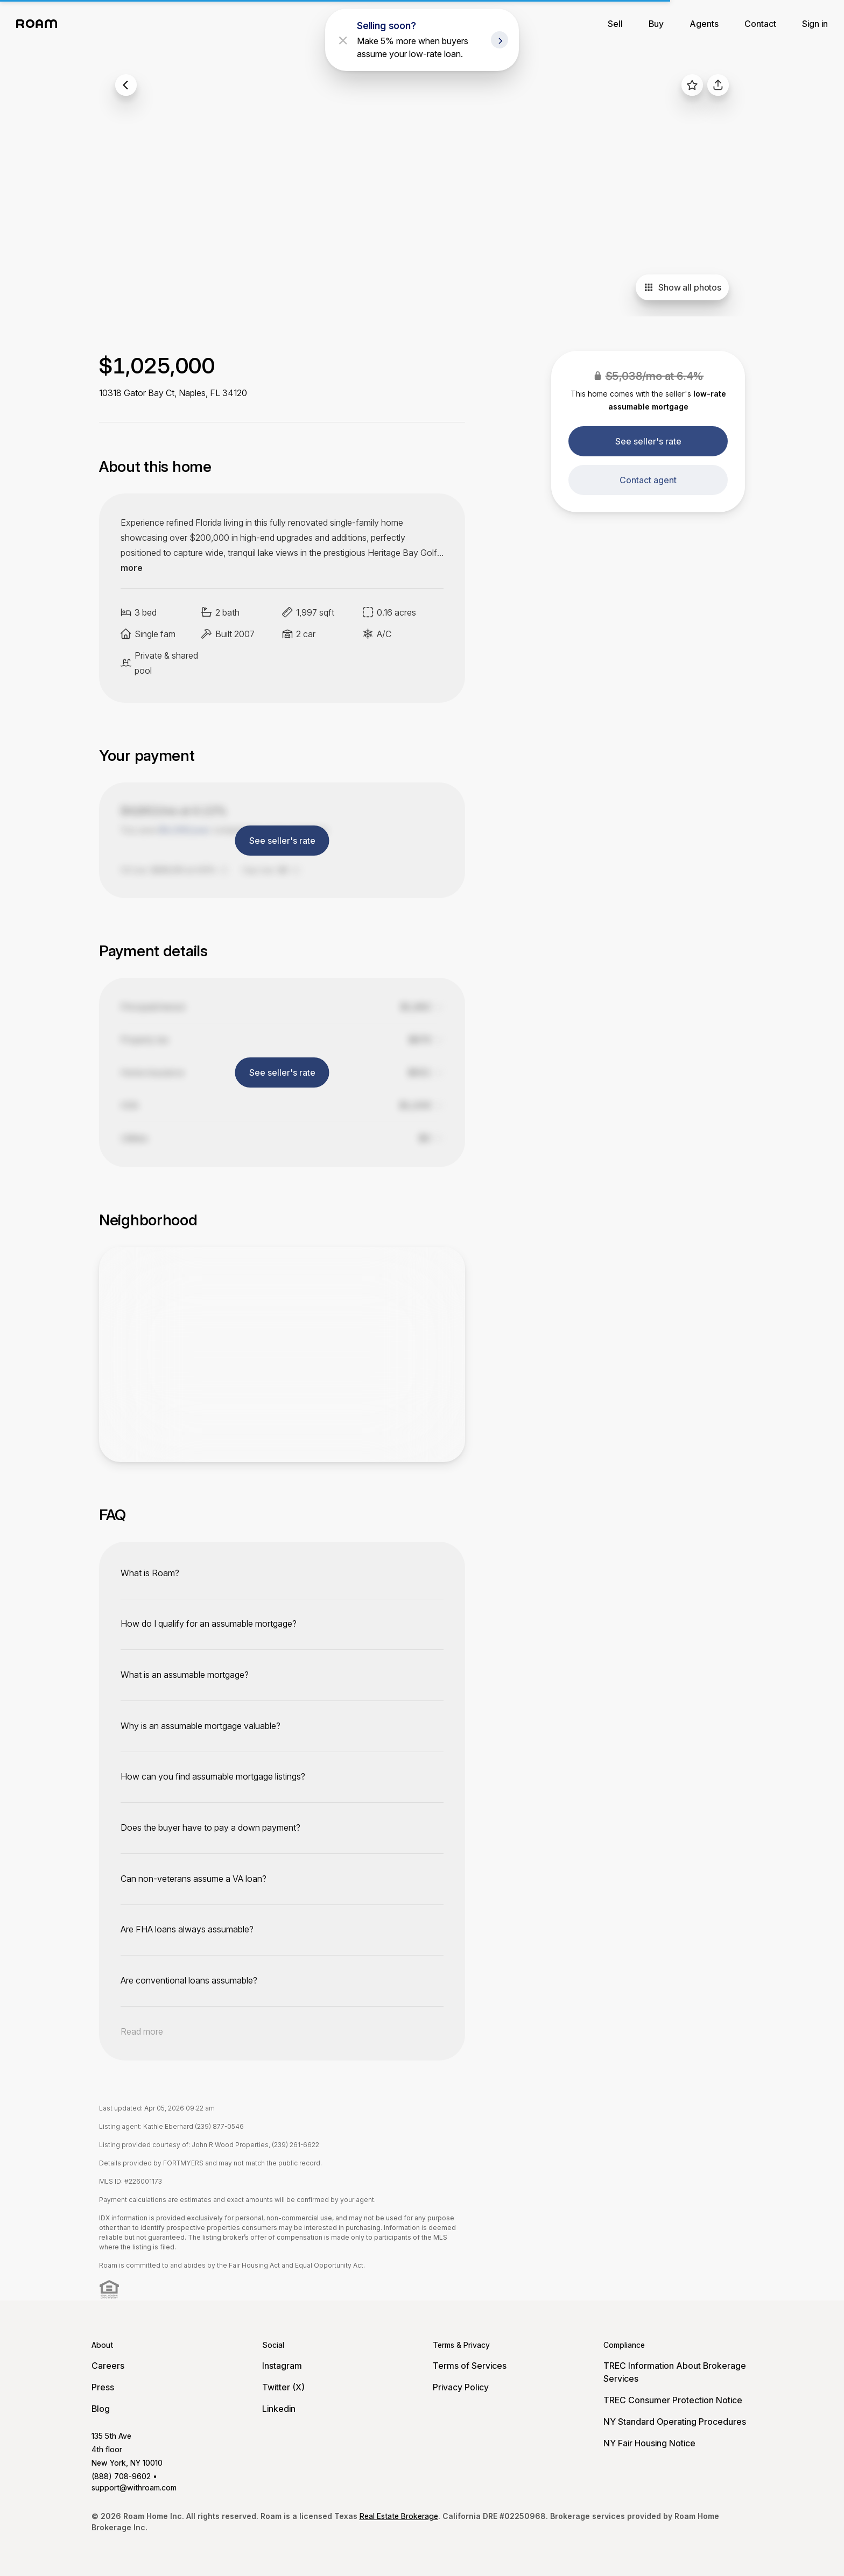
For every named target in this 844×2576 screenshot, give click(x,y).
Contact (760, 23)
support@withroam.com (134, 2487)
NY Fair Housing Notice (649, 2443)
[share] (718, 85)
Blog (101, 2408)
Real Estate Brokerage (399, 2516)
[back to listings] (126, 85)
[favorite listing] (692, 85)
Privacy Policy (461, 2387)
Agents (704, 23)
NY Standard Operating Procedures (674, 2421)
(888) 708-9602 (121, 2476)
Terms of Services (470, 2365)
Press (103, 2387)
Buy (656, 23)
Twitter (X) (283, 2387)
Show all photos (682, 287)
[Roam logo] (40, 23)
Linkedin (279, 2408)
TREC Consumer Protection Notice (672, 2400)
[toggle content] (282, 1572)
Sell (615, 23)
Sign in (815, 23)
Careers (108, 2365)
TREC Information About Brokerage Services (674, 2372)
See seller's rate (648, 441)
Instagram (282, 2365)
